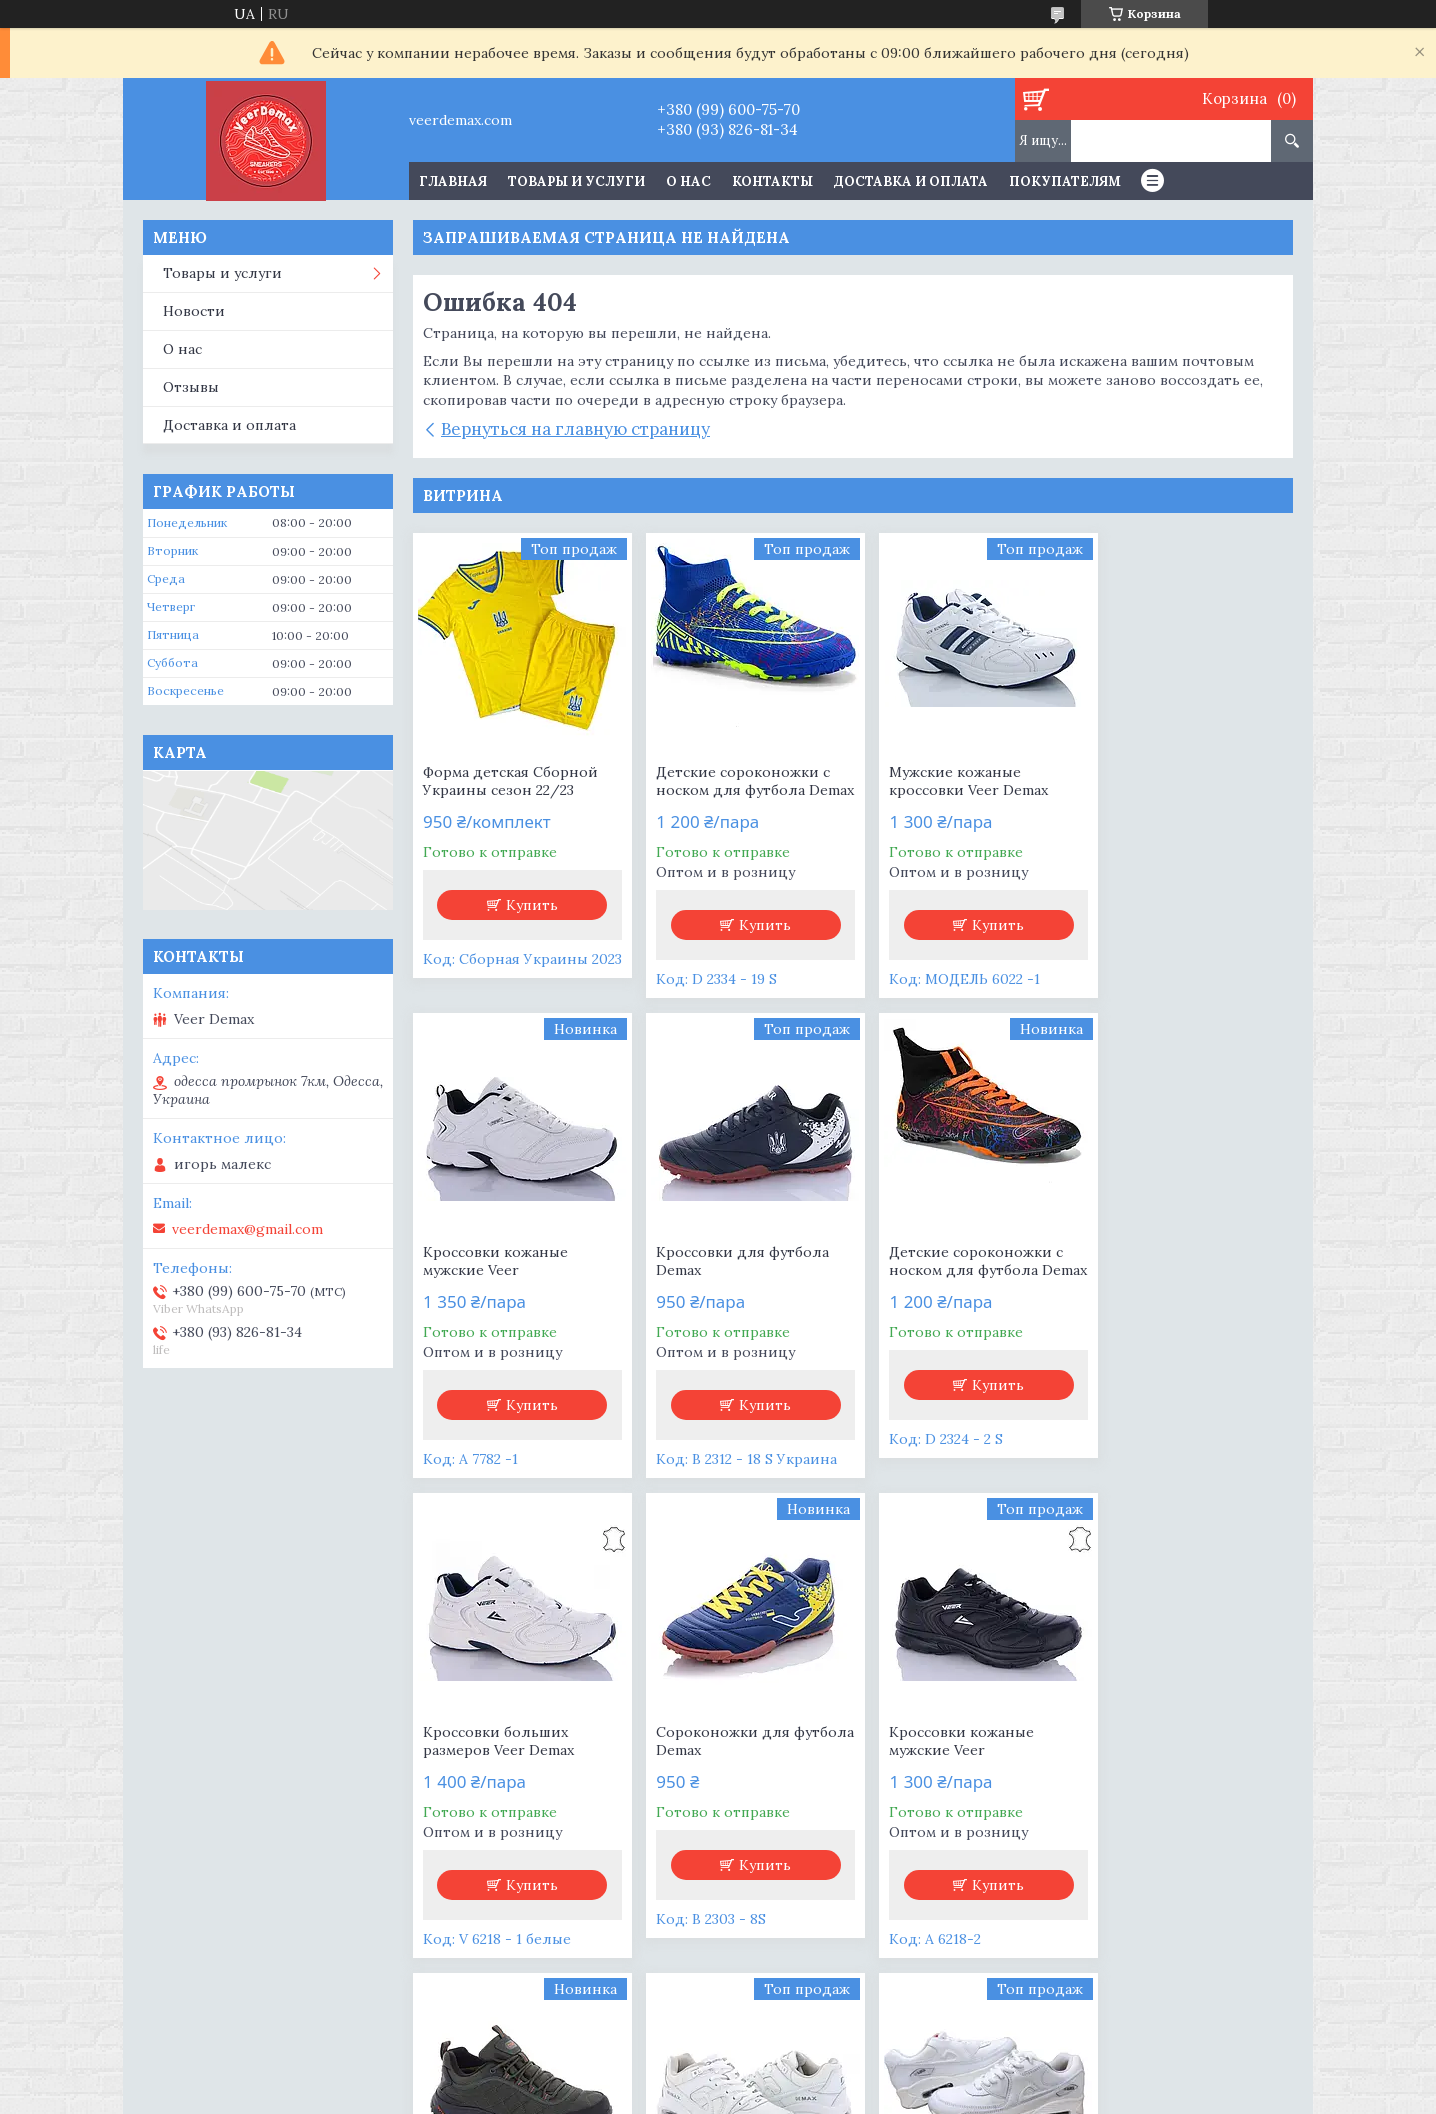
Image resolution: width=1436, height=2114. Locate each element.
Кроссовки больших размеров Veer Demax (945, 1279)
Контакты (772, 181)
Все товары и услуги (846, 2003)
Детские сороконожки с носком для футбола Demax (734, 790)
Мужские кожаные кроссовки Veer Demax (949, 781)
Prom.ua (811, 2076)
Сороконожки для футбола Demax (1161, 1279)
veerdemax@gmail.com (247, 1229)
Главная (453, 181)
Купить (528, 905)
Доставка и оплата (911, 181)
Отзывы (191, 387)
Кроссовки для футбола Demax (509, 1279)
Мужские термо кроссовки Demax (709, 1759)
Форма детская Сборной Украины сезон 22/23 (510, 781)
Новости (194, 311)
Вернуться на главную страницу (575, 429)
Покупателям (1065, 181)
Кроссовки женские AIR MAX (955, 1759)
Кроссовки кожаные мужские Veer (1166, 781)
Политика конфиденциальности (842, 2094)
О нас (688, 181)
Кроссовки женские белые (1165, 1759)
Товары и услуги (576, 181)
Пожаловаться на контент (656, 2094)
